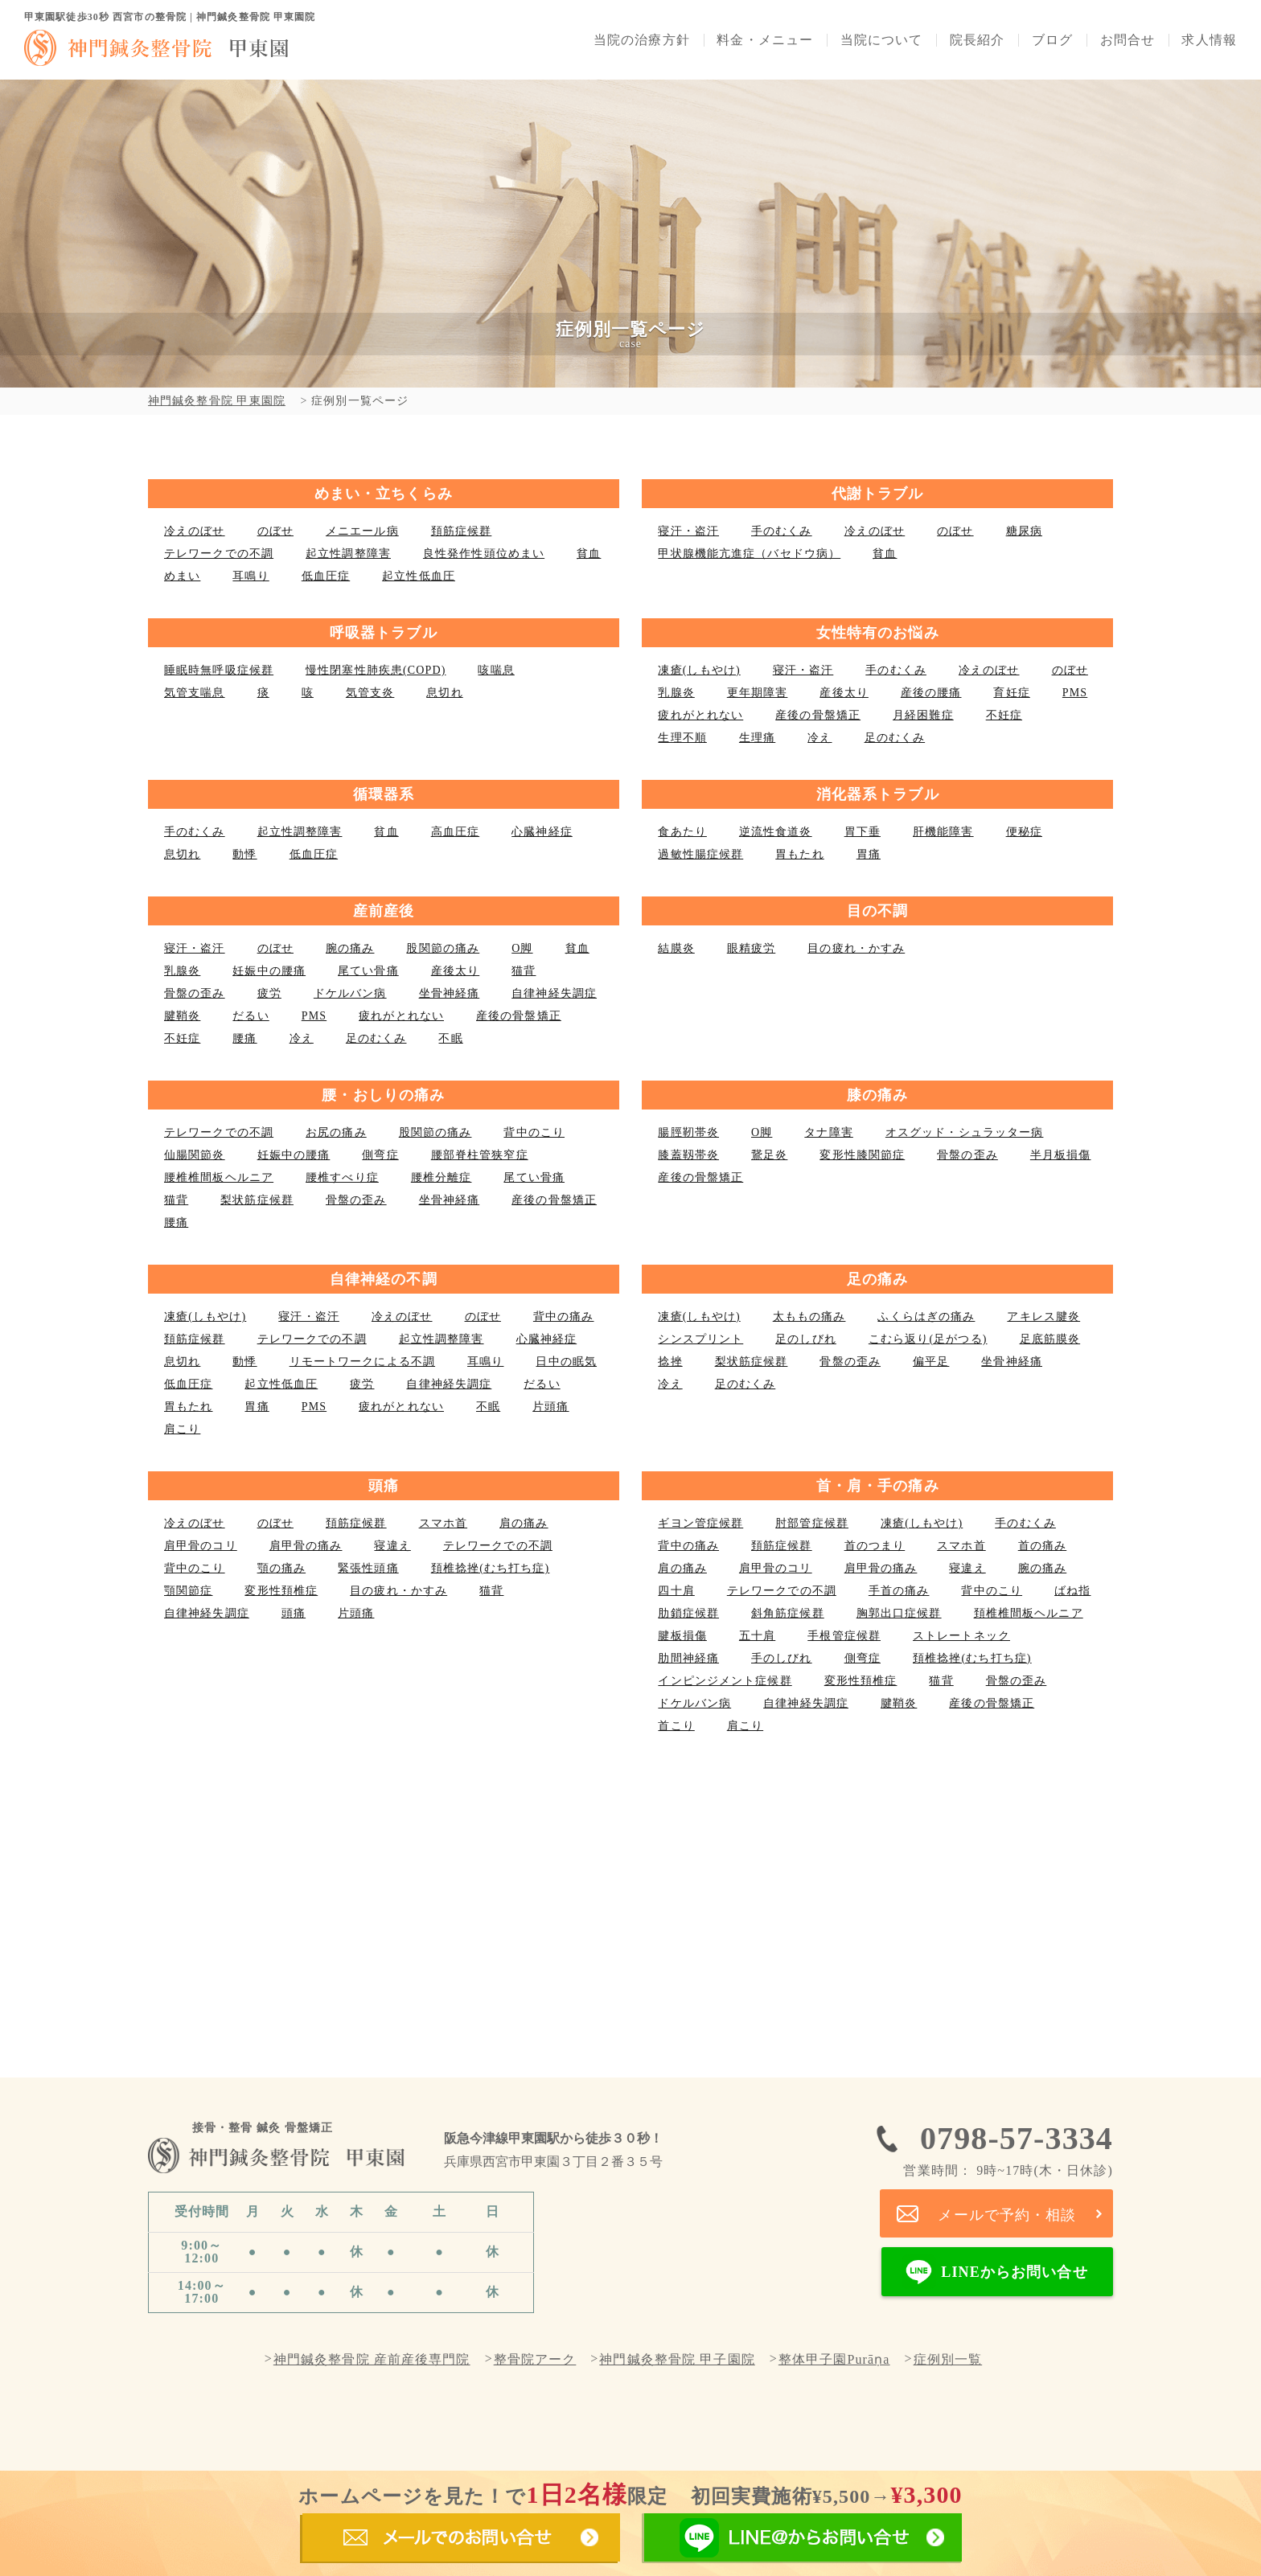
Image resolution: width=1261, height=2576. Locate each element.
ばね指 (1072, 1591)
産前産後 (383, 911)
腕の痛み (350, 948)
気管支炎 (370, 693)
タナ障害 (828, 1132)
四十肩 (676, 1591)
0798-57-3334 (1008, 2148)
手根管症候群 (844, 1636)
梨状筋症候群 (257, 1200)
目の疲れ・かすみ (856, 948)
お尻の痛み (336, 1132)
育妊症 (1011, 693)
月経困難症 (923, 715)
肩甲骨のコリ (200, 1546)
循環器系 (383, 794)
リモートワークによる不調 (362, 1362)
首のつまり (875, 1546)
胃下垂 (862, 832)
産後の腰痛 (931, 693)
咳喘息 (496, 670)
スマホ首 (443, 1523)
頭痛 (383, 1486)
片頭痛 (550, 1407)
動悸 (244, 854)
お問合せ (1127, 40)
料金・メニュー (765, 40)
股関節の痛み (442, 948)
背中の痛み (563, 1317)
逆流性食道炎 (775, 832)
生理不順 (682, 738)
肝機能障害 (943, 832)
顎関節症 (188, 1591)
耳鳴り (250, 576)
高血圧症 (455, 832)
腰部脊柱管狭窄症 (479, 1155)
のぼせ (275, 531)
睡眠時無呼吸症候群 (218, 670)
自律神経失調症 (554, 993)
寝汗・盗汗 (688, 531)
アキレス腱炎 (1043, 1317)
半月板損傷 (1060, 1155)
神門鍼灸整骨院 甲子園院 (676, 2359)
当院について (881, 40)
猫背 (523, 971)
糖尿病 (1024, 531)
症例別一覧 (948, 2359)
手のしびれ (781, 1658)
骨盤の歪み (194, 993)
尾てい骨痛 (368, 971)
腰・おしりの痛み (383, 1095)
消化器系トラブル (877, 794)
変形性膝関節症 (862, 1155)
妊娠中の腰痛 (269, 971)
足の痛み (877, 1279)
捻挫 (670, 1362)
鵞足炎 (769, 1155)
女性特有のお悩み (877, 633)
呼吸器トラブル (383, 633)
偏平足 (931, 1362)
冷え (819, 738)
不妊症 (1004, 715)
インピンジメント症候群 (724, 1681)
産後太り (843, 693)
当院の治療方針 (642, 40)
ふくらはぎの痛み (926, 1317)
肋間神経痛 (688, 1658)
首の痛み (1042, 1546)
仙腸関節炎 (194, 1155)
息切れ (444, 693)
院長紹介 (977, 40)
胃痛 (868, 854)
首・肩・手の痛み (877, 1486)
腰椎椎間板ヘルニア (218, 1177)
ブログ (1052, 40)
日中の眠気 (566, 1362)
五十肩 (757, 1636)
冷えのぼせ (194, 531)
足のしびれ (805, 1339)
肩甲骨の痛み (306, 1546)
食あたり (682, 832)
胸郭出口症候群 (899, 1613)
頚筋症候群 (461, 531)
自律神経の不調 (383, 1279)
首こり (676, 1726)
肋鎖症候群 (688, 1613)
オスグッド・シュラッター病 (964, 1132)
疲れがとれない (700, 715)
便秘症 (1024, 832)
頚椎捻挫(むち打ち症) (490, 1568)
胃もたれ (799, 854)
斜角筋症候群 (787, 1613)
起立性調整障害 (348, 554)
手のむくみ (781, 531)
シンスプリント (700, 1339)
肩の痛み (523, 1523)
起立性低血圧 (418, 576)
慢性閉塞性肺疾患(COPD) (376, 670)
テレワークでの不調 (218, 554)
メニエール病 (362, 531)
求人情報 (1208, 40)
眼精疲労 (751, 948)
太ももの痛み (809, 1317)
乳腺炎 (676, 693)
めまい (182, 576)
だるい (250, 1016)
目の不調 (877, 911)
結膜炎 (676, 948)
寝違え (392, 1546)
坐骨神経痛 (449, 993)
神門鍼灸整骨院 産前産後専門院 (371, 2359)
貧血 (589, 554)
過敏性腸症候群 (700, 854)
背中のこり (534, 1132)
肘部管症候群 (811, 1523)
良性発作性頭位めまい (483, 554)
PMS (1074, 693)
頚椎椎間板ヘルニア (1028, 1613)
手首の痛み (899, 1591)
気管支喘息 (194, 693)
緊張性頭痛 (368, 1568)
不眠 (450, 1038)
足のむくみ (895, 738)
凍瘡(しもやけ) (699, 670)
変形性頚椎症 (281, 1591)
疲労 (269, 993)
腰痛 (244, 1038)
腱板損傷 (682, 1636)
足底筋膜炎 (1050, 1339)
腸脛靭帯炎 (688, 1132)
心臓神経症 (542, 832)
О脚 (521, 948)
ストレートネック (961, 1636)
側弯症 (380, 1155)
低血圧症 (326, 576)
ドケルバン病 (350, 993)
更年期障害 (757, 693)
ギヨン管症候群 (700, 1523)
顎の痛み (281, 1568)
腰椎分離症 (441, 1177)
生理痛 (757, 738)
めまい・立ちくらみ (383, 494)
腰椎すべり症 (342, 1177)
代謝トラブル (878, 494)
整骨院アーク (535, 2359)
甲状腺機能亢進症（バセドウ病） (749, 554)
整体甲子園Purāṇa (834, 2359)
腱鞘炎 (182, 1016)
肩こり (182, 1429)
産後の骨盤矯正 (818, 715)
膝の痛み (877, 1095)
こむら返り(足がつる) (928, 1339)
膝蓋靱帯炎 (688, 1155)
